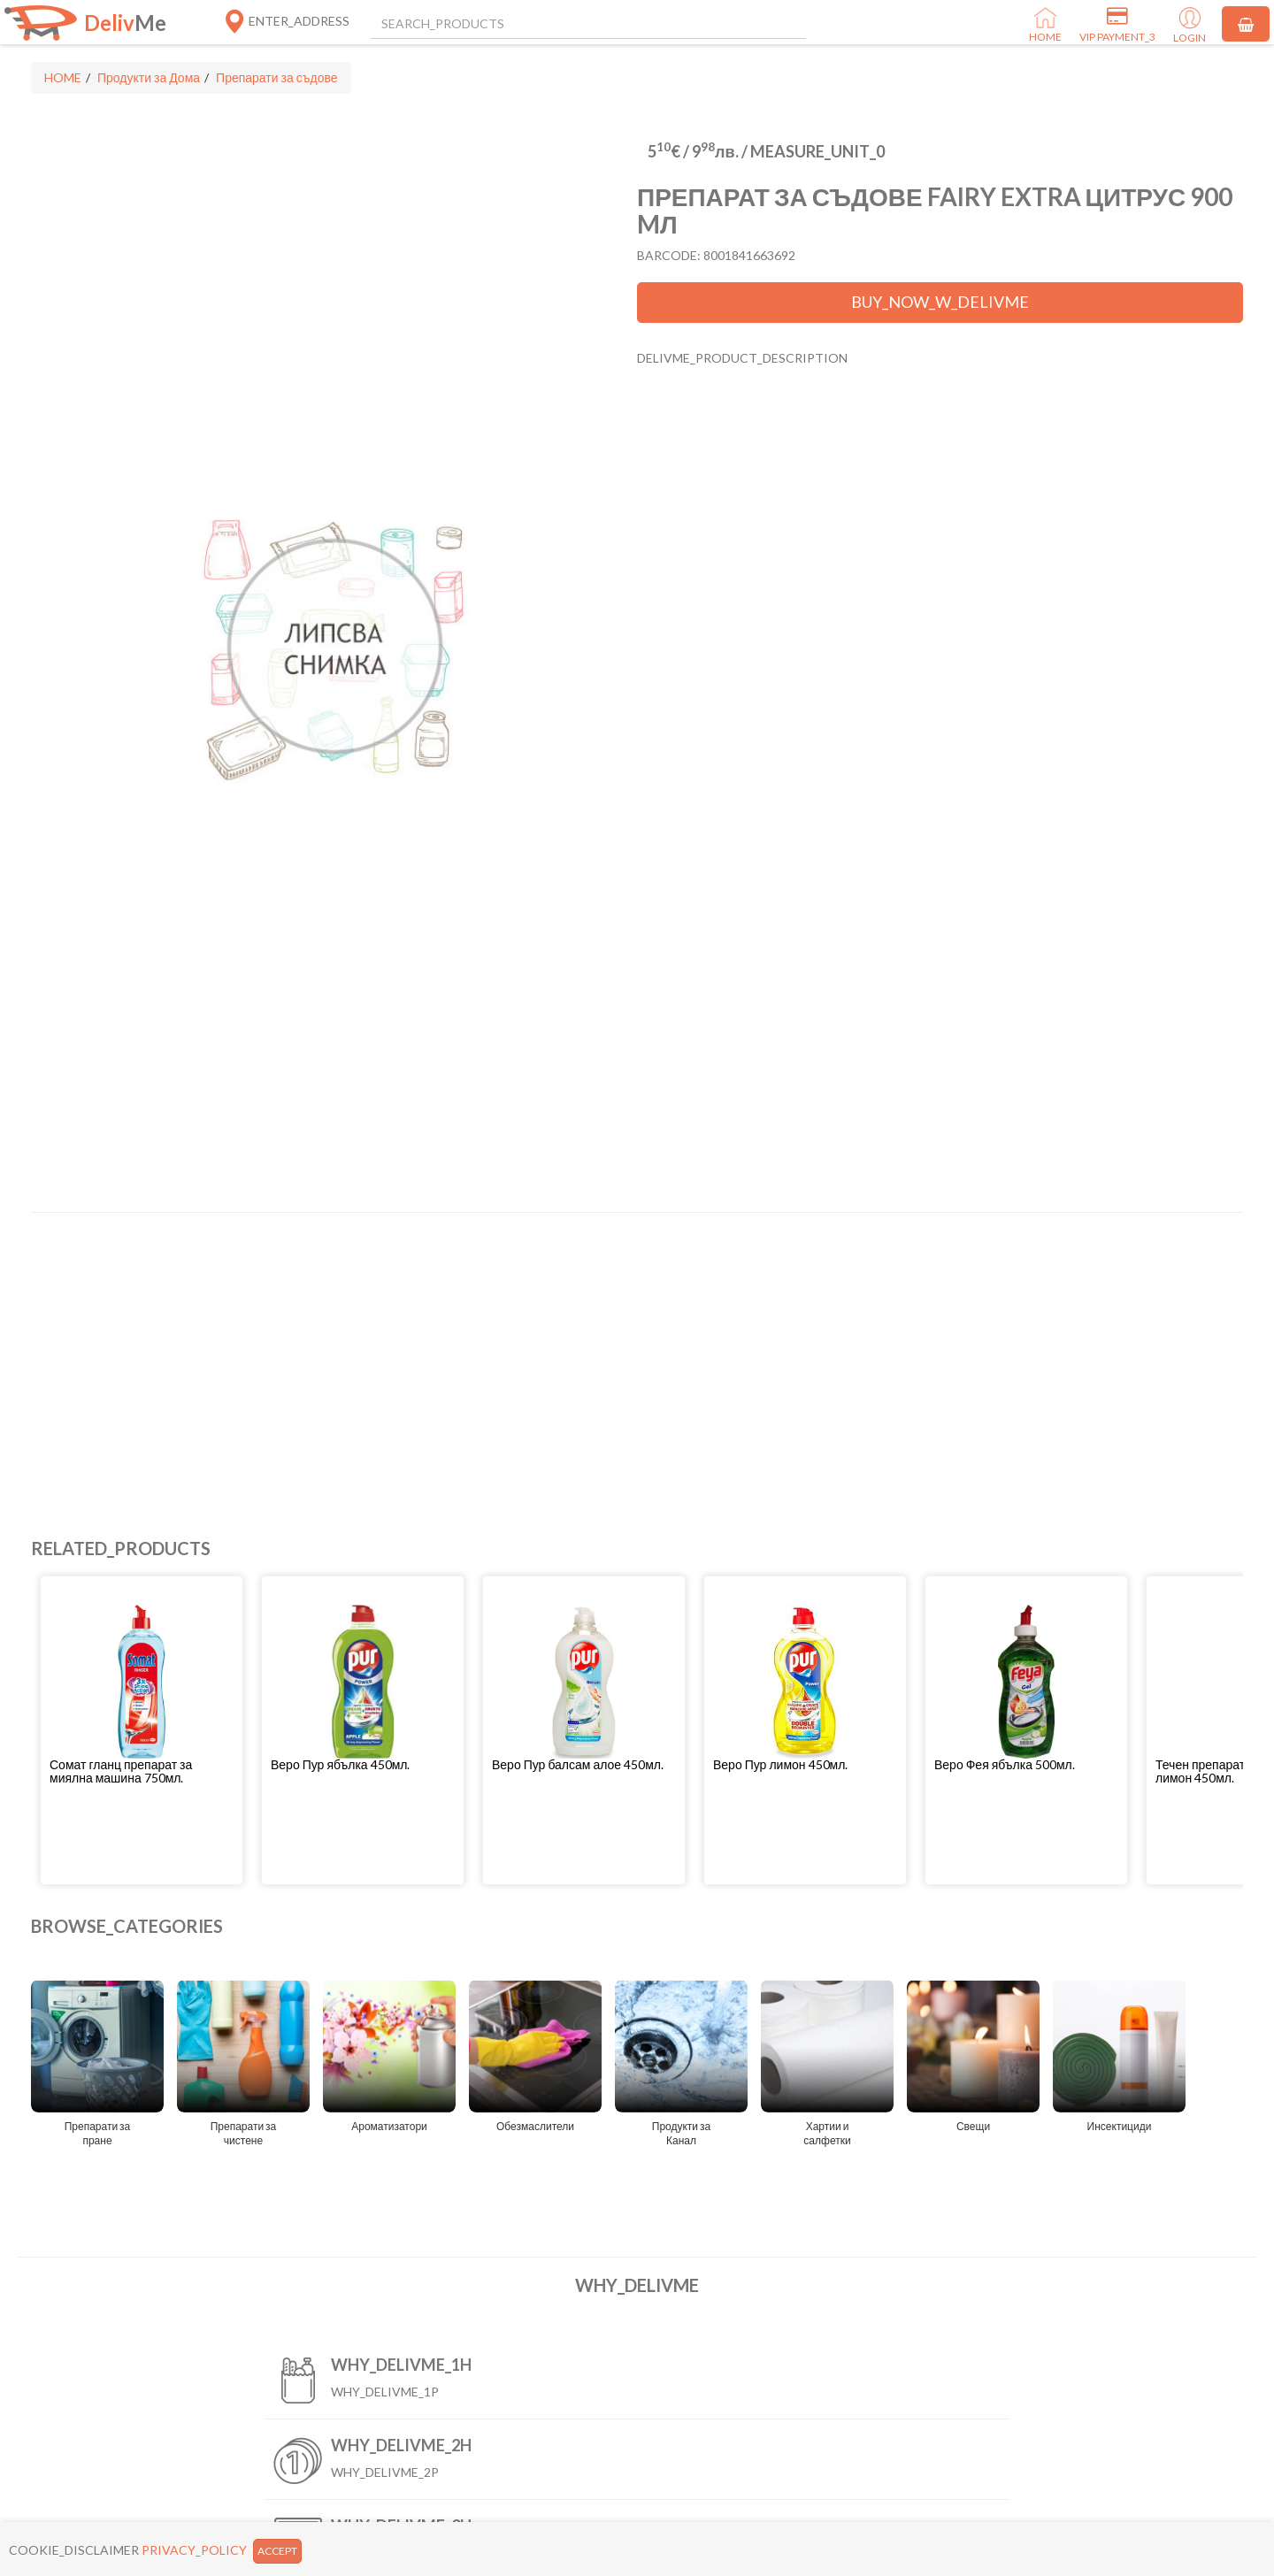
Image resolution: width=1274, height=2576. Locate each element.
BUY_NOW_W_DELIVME (940, 301)
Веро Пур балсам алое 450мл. (578, 1764)
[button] (141, 1771)
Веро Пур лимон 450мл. (780, 1764)
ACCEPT (277, 2550)
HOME (62, 77)
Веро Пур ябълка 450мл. (340, 1764)
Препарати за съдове (276, 77)
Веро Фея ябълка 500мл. (1004, 1764)
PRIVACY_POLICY (194, 2549)
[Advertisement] (562, 1354)
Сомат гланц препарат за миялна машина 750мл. (121, 1771)
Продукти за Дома (148, 77)
